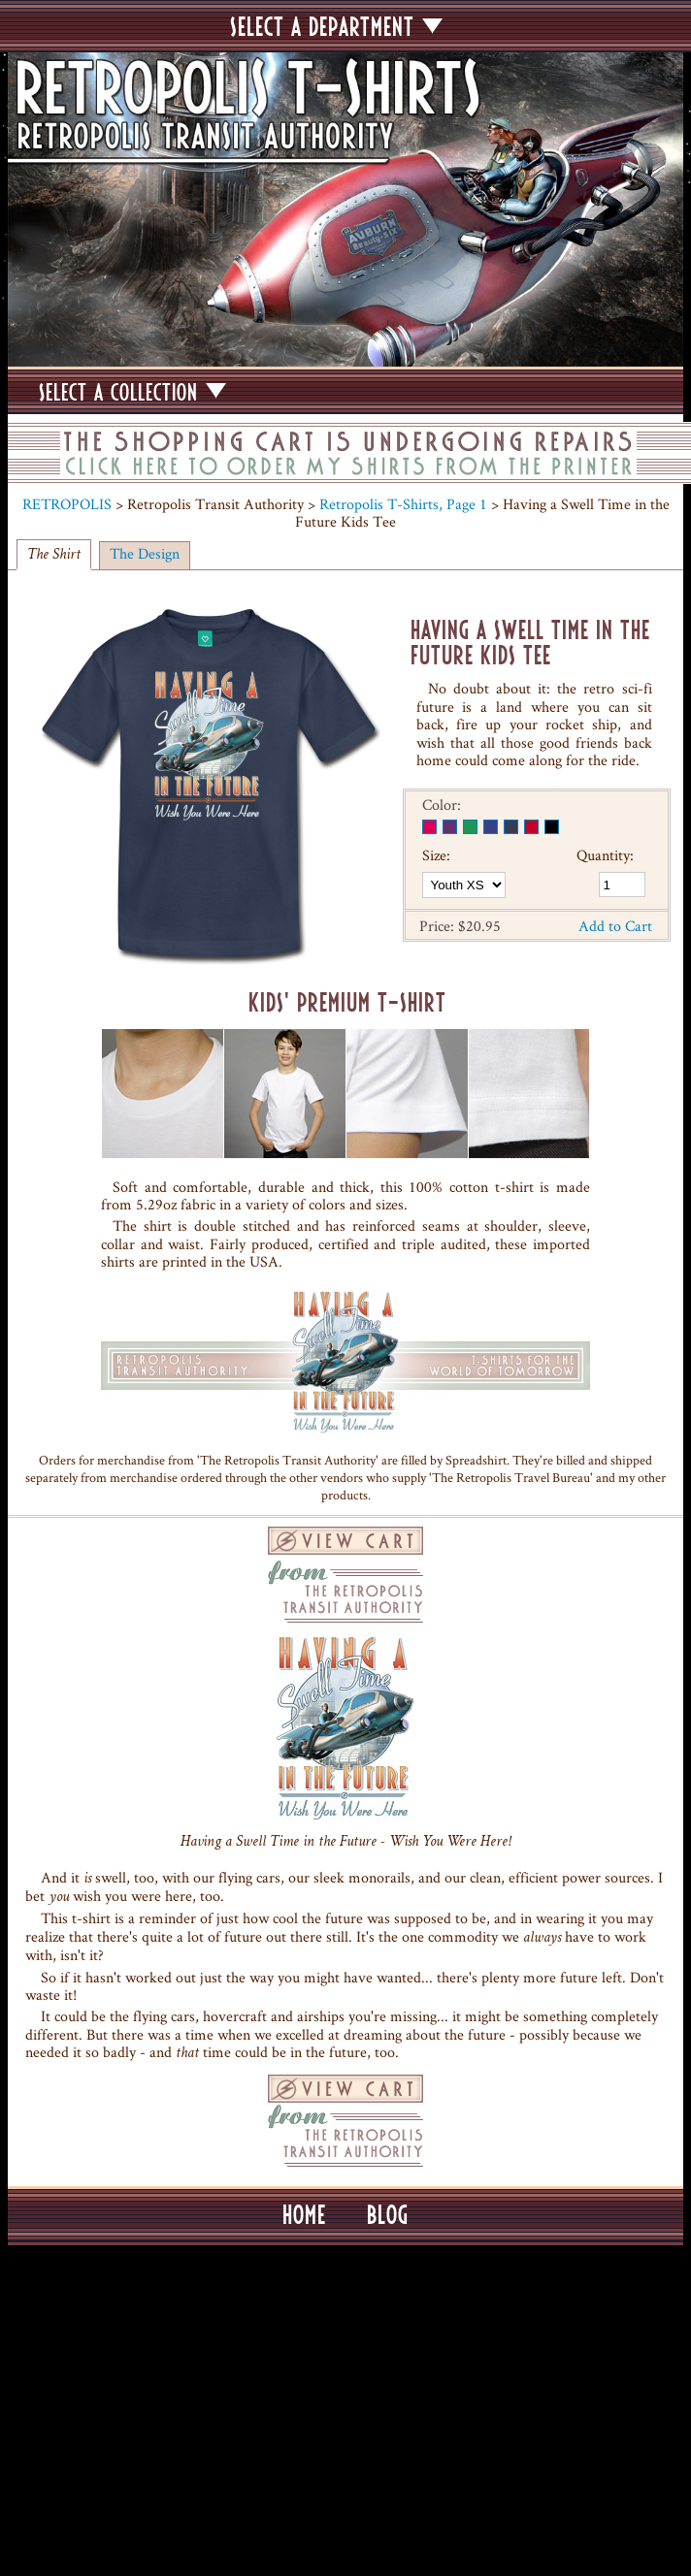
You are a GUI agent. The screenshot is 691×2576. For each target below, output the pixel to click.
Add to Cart (615, 926)
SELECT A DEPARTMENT (336, 26)
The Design (145, 553)
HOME (304, 2214)
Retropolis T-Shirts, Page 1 (403, 504)
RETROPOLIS (67, 504)
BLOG (388, 2214)
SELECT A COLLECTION (132, 391)
